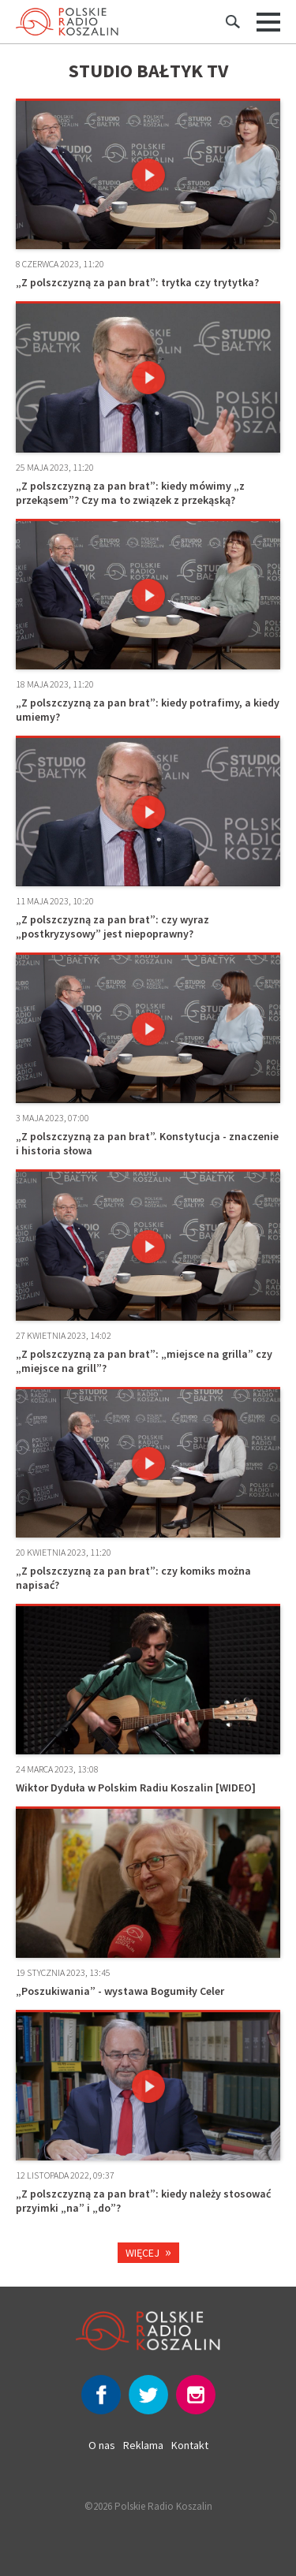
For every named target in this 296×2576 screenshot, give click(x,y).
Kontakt (189, 2445)
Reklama (143, 2445)
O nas (101, 2445)
